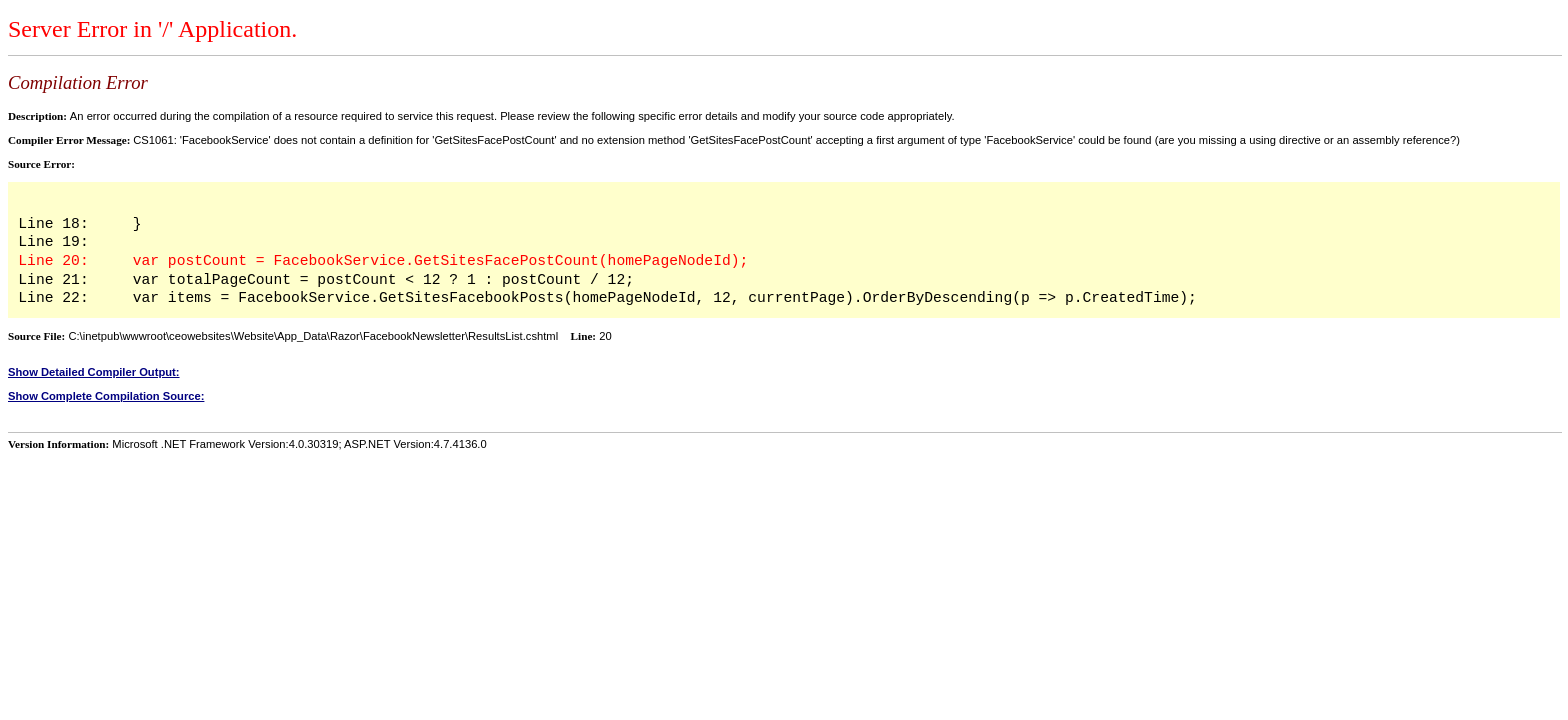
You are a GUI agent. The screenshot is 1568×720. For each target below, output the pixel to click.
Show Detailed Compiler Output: (94, 372)
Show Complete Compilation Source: (106, 396)
